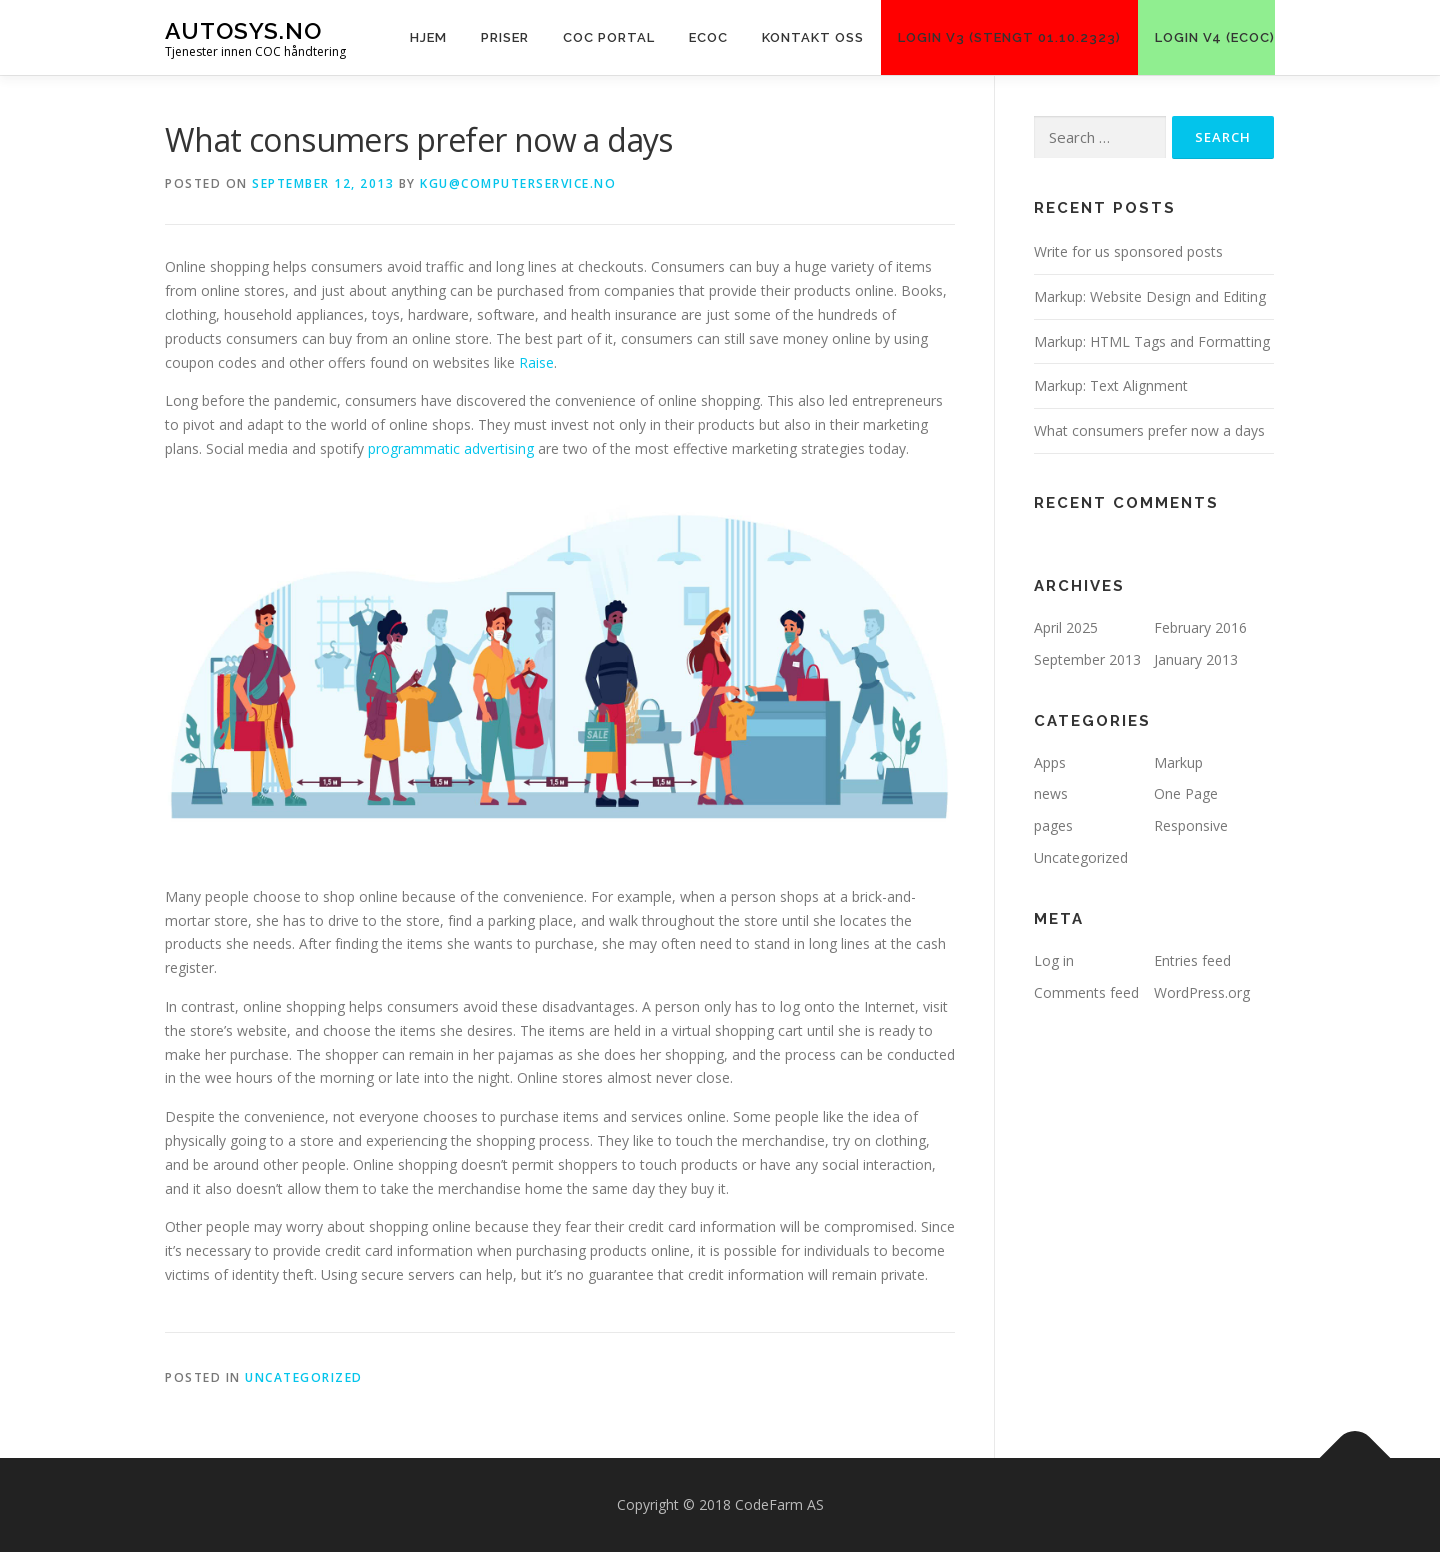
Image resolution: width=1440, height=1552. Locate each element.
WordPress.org (1202, 992)
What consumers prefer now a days (1149, 430)
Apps (1050, 762)
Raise (536, 362)
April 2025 (1066, 627)
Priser (505, 37)
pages (1053, 825)
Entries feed (1192, 960)
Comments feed (1086, 992)
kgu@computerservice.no (518, 183)
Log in (1054, 960)
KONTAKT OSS (813, 37)
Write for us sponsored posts (1128, 251)
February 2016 (1200, 627)
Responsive (1191, 825)
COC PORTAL (609, 37)
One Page (1186, 793)
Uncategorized (304, 1377)
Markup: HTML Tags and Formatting (1152, 341)
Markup (1178, 762)
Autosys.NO (243, 30)
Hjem (428, 37)
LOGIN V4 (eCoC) (1215, 37)
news (1051, 793)
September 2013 (1087, 659)
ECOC (708, 37)
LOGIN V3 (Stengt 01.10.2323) (1009, 37)
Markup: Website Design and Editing (1150, 296)
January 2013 (1196, 659)
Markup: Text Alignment (1111, 385)
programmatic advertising (451, 448)
